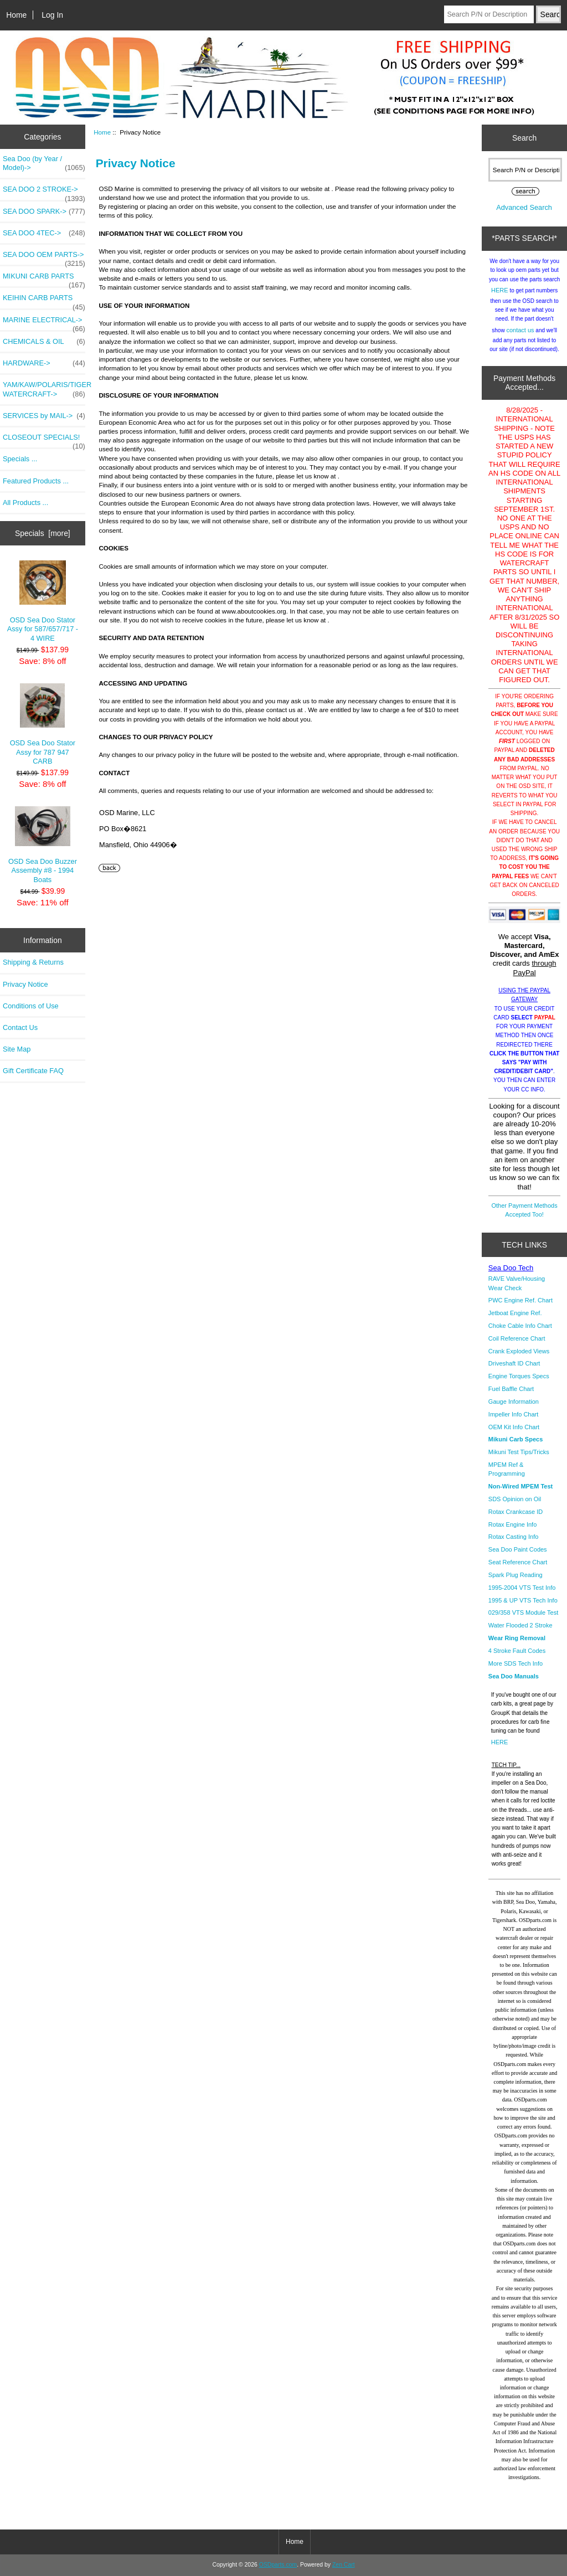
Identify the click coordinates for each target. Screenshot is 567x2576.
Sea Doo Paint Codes (517, 1549)
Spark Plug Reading (515, 1575)
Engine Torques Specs (518, 1376)
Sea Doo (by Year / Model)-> (44, 163)
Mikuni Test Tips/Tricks (518, 1452)
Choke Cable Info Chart (520, 1325)
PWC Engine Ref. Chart (520, 1300)
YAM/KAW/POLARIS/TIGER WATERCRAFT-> (44, 389)
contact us (520, 330)
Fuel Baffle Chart (511, 1388)
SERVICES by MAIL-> (44, 415)
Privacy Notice (25, 984)
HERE (499, 290)
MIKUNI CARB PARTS (44, 279)
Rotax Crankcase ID (515, 1511)
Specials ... (20, 459)
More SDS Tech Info (515, 1663)
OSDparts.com (278, 2565)
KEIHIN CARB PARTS (44, 300)
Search (524, 137)
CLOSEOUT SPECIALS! (44, 440)
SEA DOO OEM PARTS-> (44, 257)
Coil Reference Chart (516, 1338)
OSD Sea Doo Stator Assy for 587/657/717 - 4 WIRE (42, 601)
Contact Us (20, 1027)
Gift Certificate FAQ (33, 1071)
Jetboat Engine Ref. (515, 1313)
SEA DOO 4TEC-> (44, 233)
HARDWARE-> (44, 363)
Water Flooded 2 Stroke (520, 1625)
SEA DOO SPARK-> (44, 211)
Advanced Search (524, 207)
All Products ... (25, 502)
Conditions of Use (31, 1006)
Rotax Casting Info (513, 1536)
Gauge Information (513, 1401)
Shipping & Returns (33, 962)
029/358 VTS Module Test (523, 1612)
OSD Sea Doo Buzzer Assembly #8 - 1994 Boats (42, 844)
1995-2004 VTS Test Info (522, 1587)
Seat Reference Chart (517, 1562)
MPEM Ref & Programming (506, 1469)
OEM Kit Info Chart (513, 1427)
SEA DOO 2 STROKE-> (44, 192)
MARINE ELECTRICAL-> (44, 323)
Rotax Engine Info (512, 1524)
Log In (52, 15)
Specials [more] (42, 533)
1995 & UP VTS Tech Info (523, 1600)
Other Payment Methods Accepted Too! (525, 1210)
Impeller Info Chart (513, 1414)
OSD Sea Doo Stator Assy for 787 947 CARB (42, 724)
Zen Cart (343, 2565)
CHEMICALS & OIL (44, 341)
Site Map (16, 1049)
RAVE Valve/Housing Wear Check (516, 1283)
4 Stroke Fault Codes (516, 1650)
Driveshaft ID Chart (514, 1363)
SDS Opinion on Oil (514, 1499)
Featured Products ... (36, 481)
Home (16, 15)
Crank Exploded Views (518, 1351)
